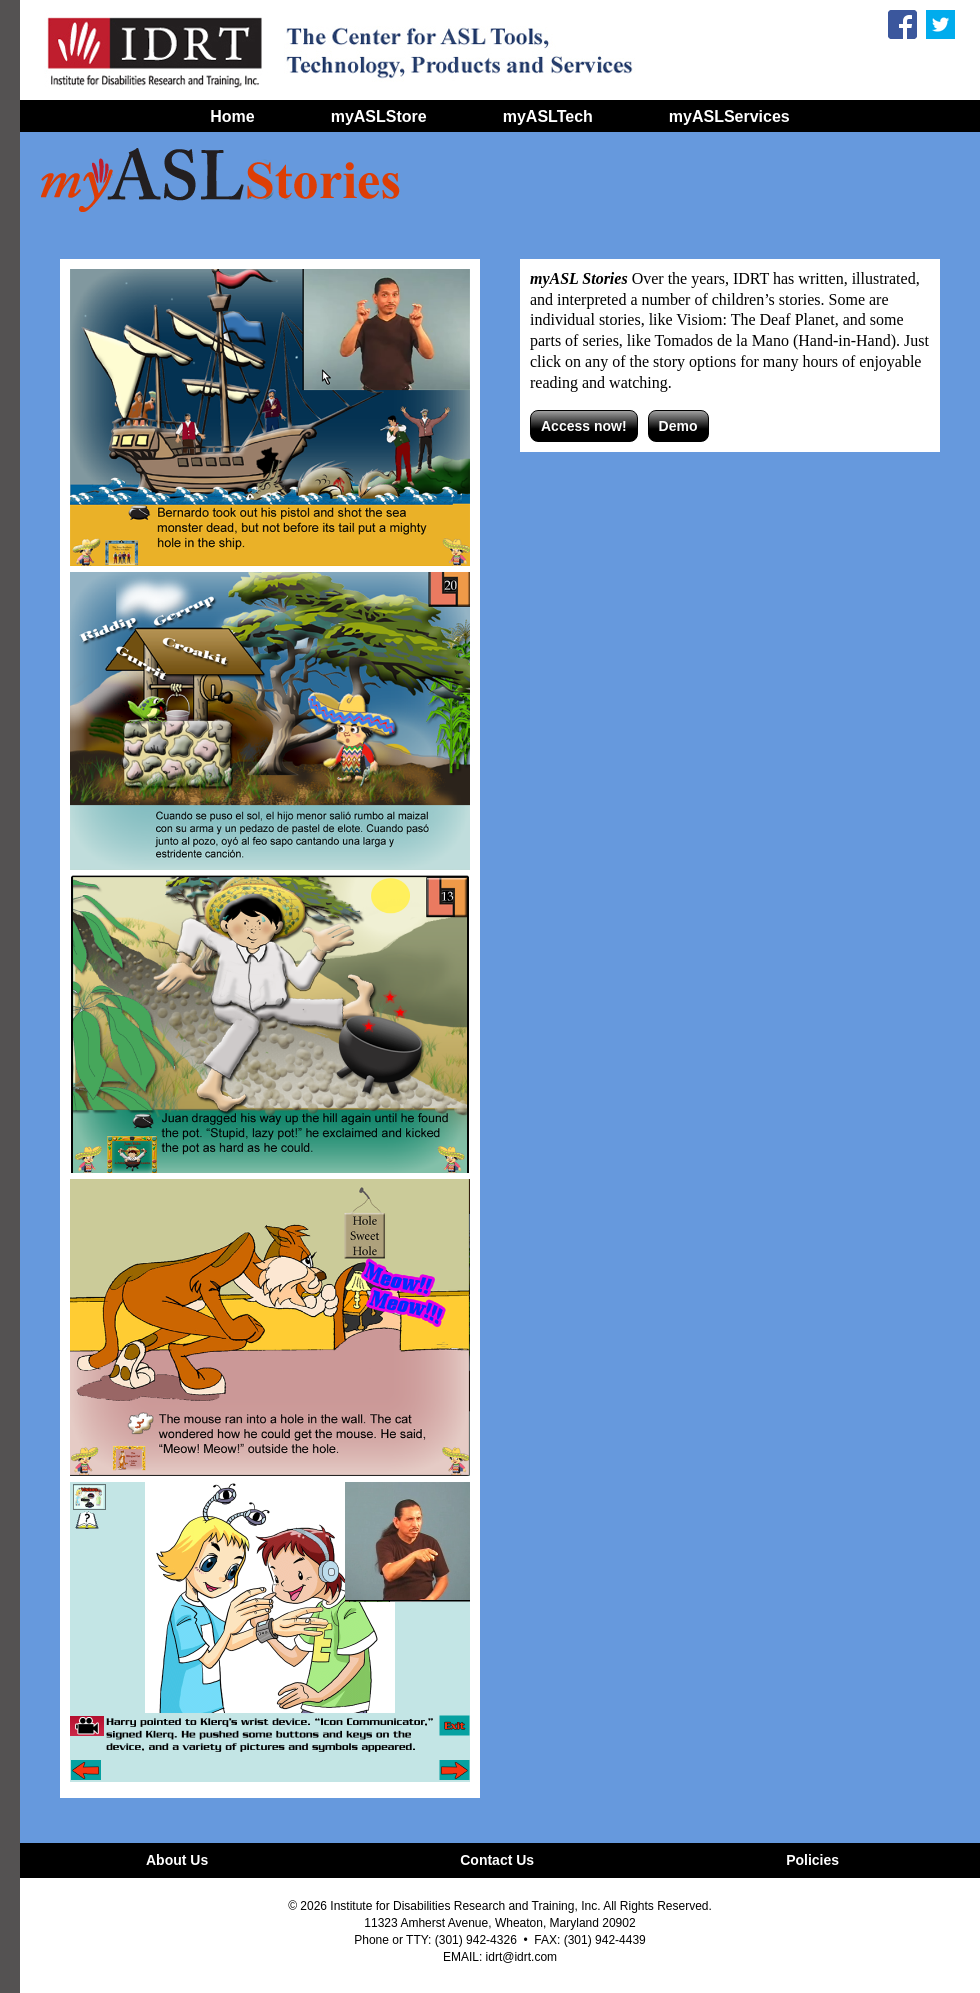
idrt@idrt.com (522, 1957)
